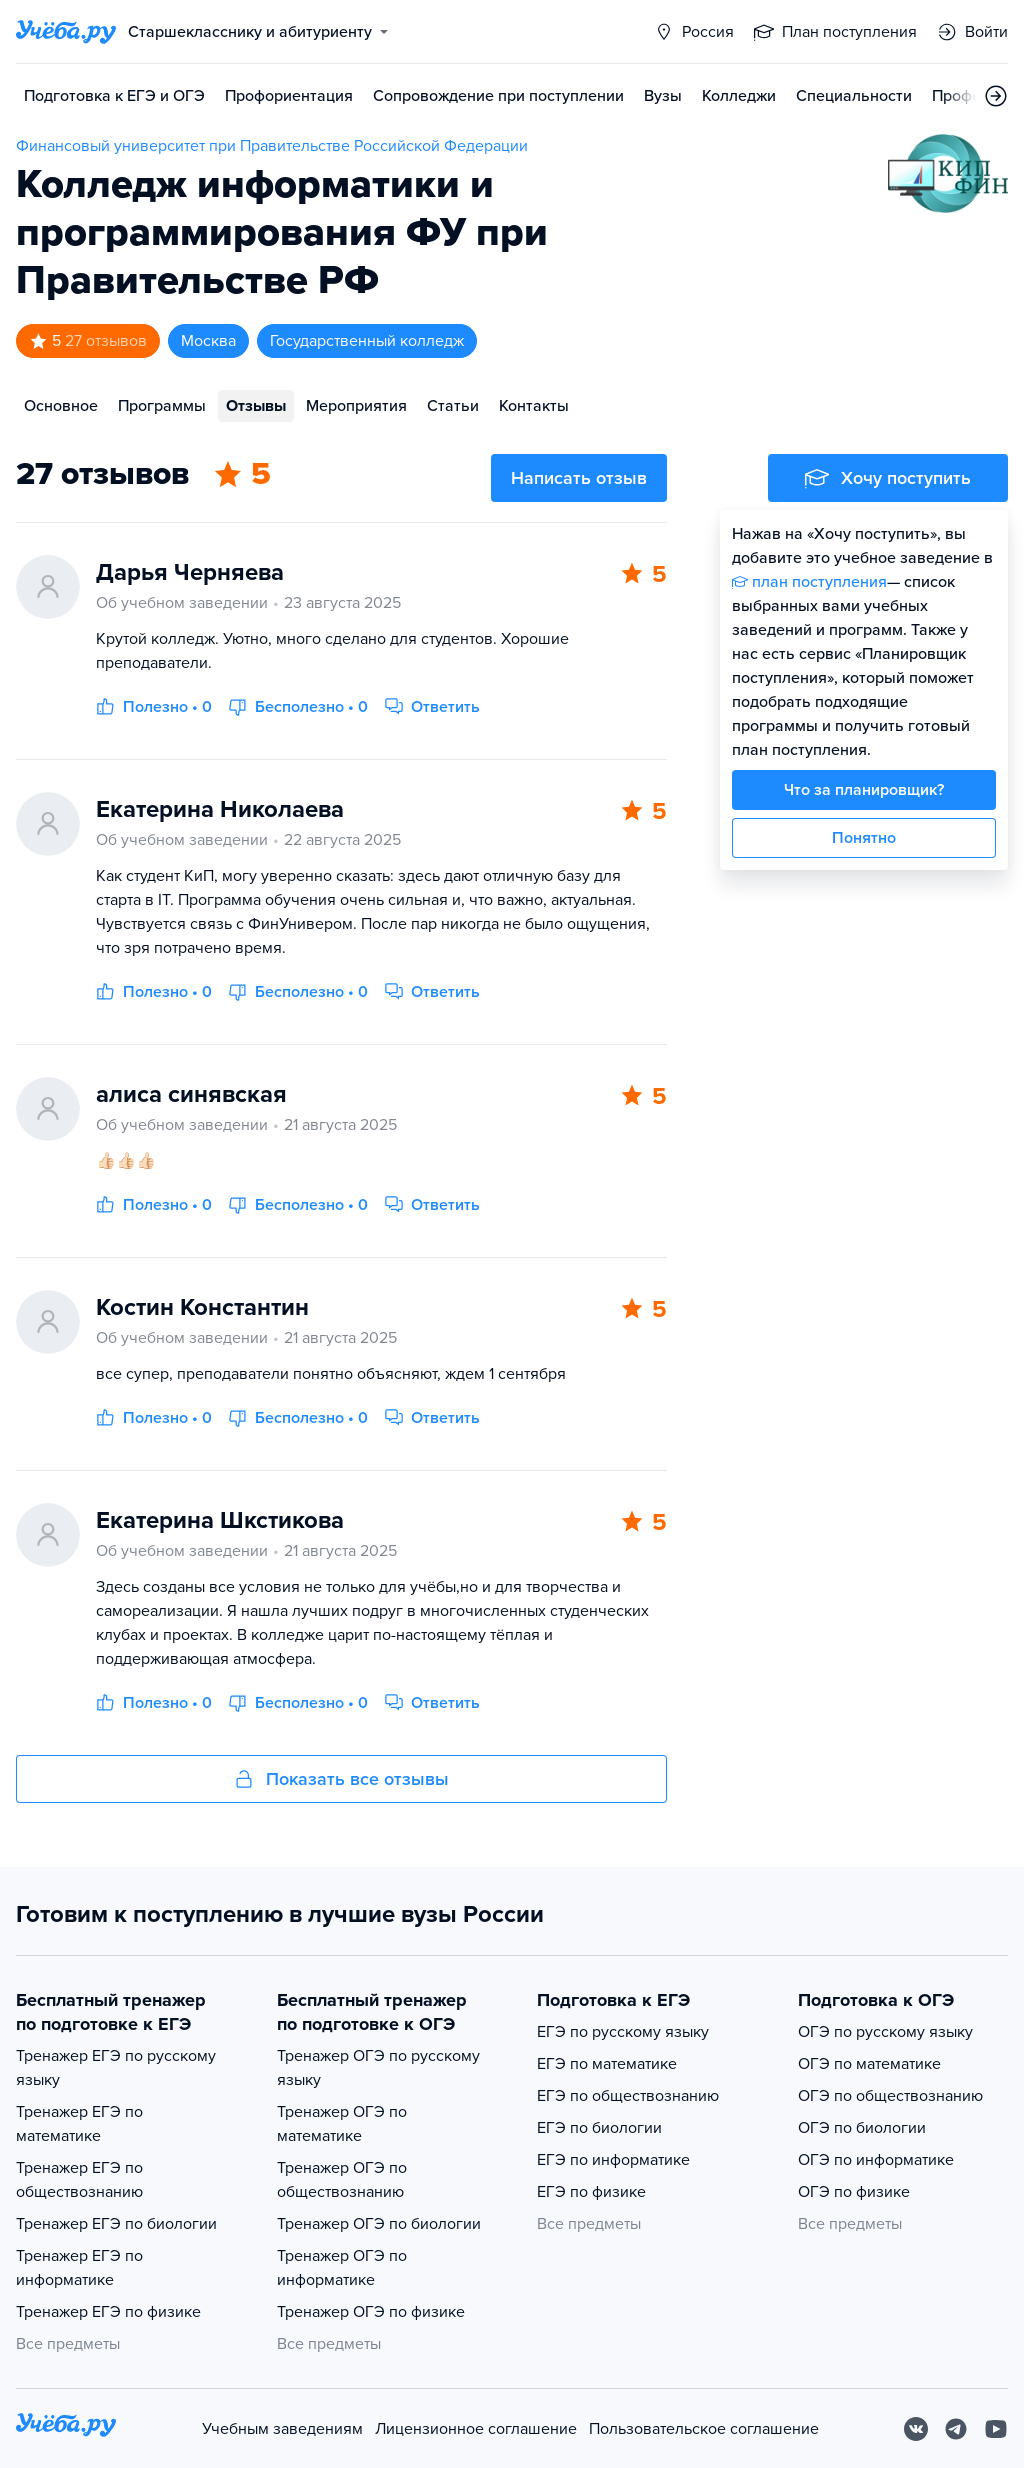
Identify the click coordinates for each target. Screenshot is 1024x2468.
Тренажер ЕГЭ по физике (108, 2312)
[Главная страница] (66, 32)
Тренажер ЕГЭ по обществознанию (79, 2180)
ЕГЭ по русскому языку (623, 2032)
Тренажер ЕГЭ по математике (79, 2124)
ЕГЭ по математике (607, 2064)
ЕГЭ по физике (591, 2192)
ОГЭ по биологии (862, 2128)
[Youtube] (996, 2429)
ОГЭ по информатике (876, 2160)
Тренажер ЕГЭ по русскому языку (116, 2068)
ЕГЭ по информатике (613, 2160)
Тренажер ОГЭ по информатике (342, 2268)
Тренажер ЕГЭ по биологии (116, 2224)
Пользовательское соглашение (704, 2429)
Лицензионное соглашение (476, 2429)
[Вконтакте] (916, 2429)
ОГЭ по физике (854, 2192)
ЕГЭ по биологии (599, 2128)
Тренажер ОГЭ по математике (342, 2124)
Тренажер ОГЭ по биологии (379, 2224)
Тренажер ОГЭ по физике (371, 2312)
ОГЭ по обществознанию (890, 2096)
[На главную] (66, 2428)
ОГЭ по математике (869, 2064)
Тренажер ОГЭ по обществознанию (342, 2180)
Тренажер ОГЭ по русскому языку (378, 2068)
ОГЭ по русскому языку (885, 2032)
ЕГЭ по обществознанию (628, 2096)
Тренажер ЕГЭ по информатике (79, 2268)
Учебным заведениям (282, 2429)
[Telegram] (956, 2429)
